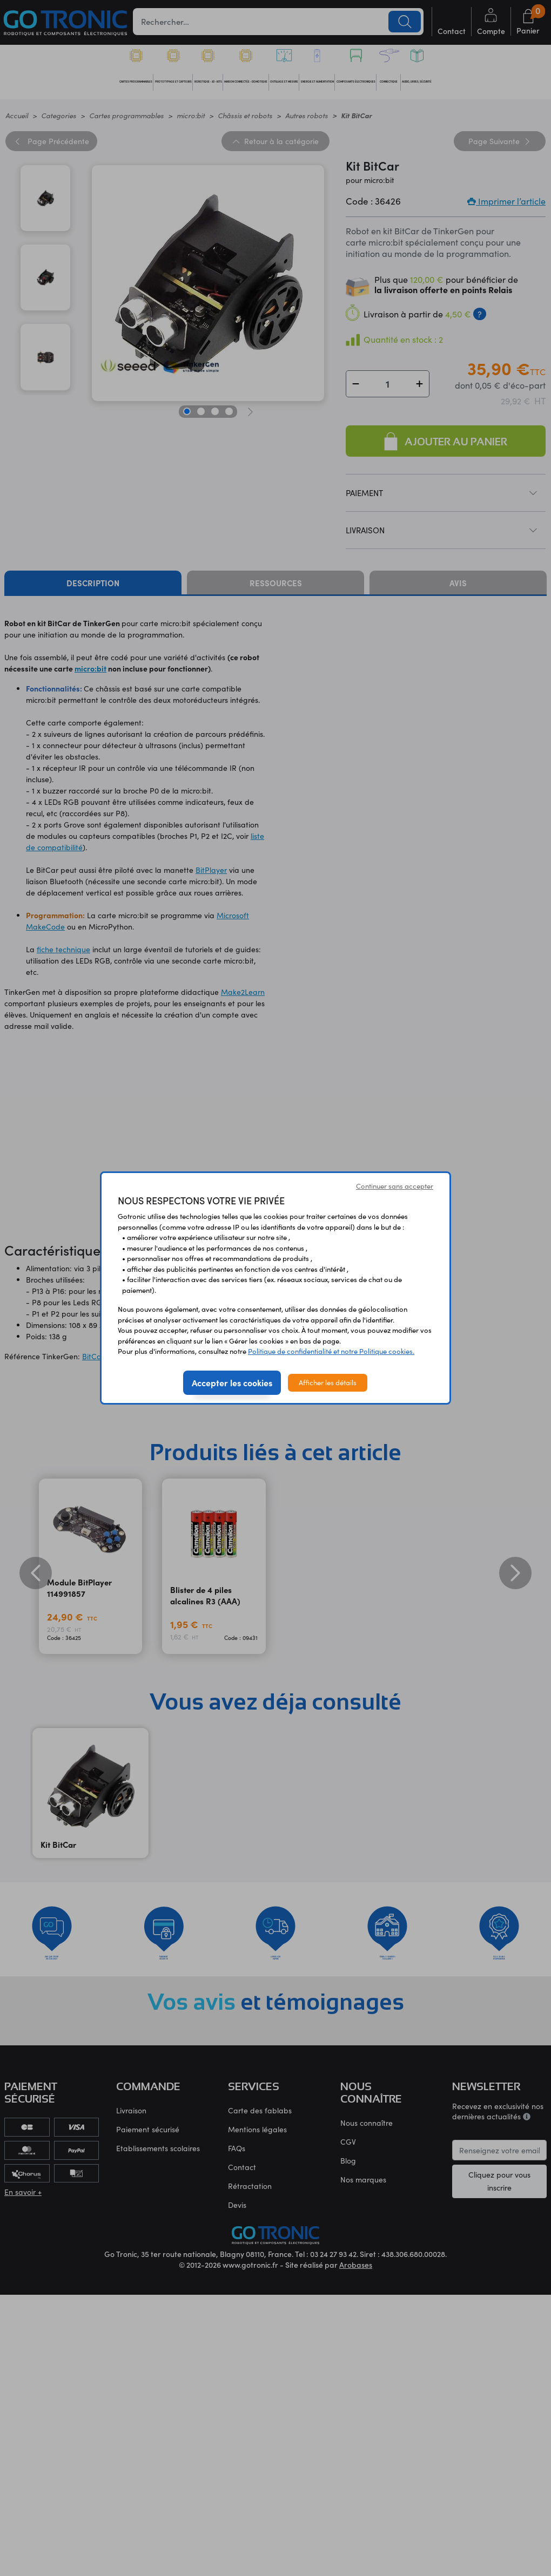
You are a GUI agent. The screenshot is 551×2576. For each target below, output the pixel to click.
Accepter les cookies (232, 1382)
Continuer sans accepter (394, 1186)
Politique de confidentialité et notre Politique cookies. (331, 1351)
